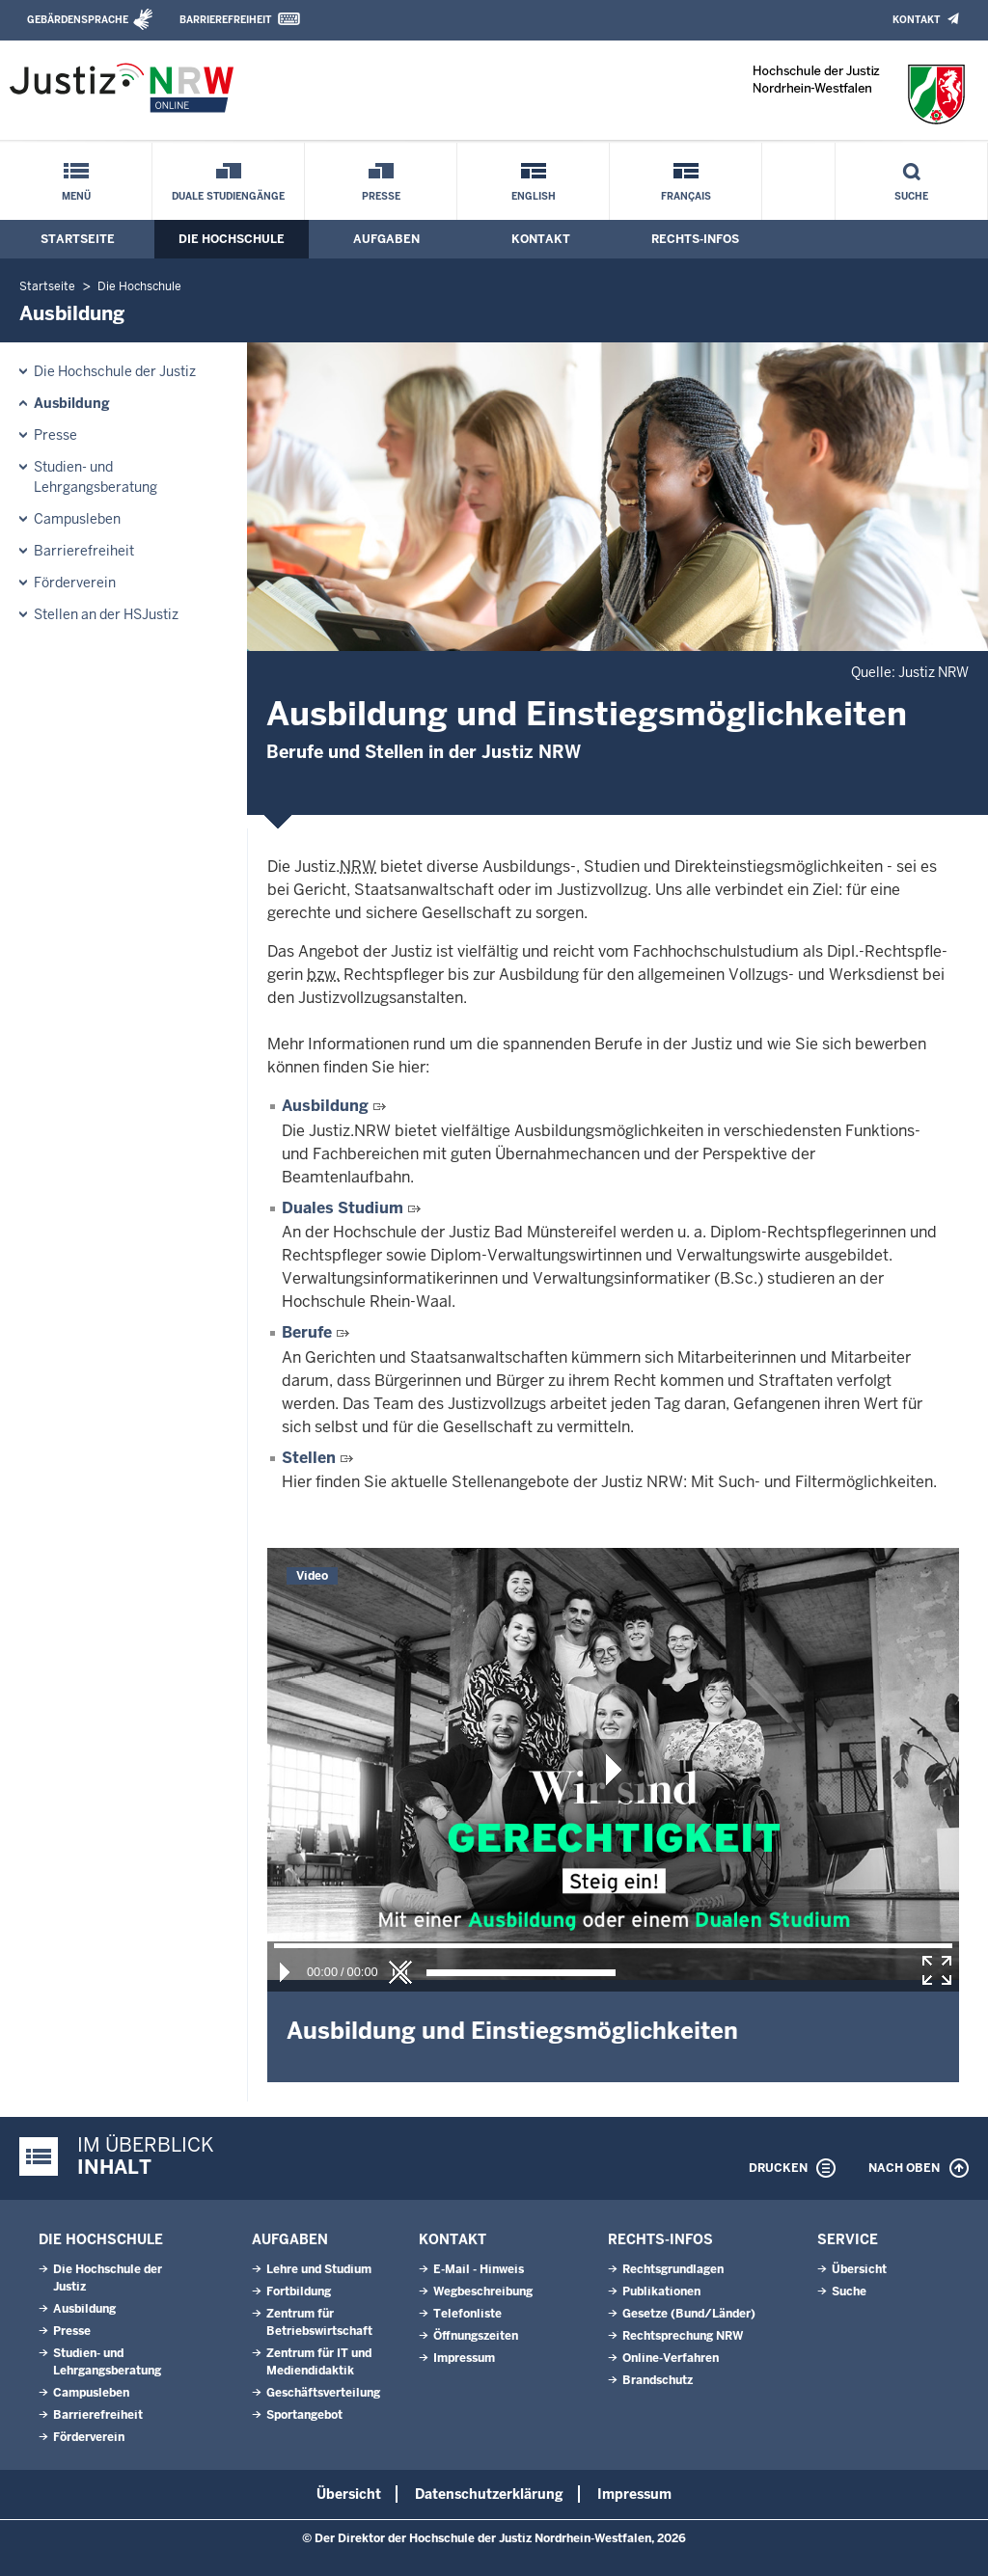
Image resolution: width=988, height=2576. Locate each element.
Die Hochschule (231, 239)
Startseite (78, 239)
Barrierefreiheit (225, 20)
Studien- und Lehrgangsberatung (95, 477)
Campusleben (77, 519)
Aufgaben (386, 239)
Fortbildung (298, 2291)
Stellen (309, 1458)
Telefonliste (467, 2313)
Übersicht (859, 2269)
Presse (381, 196)
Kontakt (916, 20)
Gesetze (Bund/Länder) (688, 2313)
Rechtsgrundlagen (673, 2269)
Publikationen (661, 2291)
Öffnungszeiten (475, 2336)
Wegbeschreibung (483, 2291)
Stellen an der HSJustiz (106, 614)
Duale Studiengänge (228, 196)
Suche (911, 196)
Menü (76, 196)
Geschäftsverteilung (323, 2392)
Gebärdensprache (77, 20)
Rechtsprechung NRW (682, 2336)
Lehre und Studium (318, 2269)
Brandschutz (657, 2380)
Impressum (464, 2358)
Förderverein (75, 582)
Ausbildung (72, 403)
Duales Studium (342, 1208)
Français (686, 196)
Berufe (307, 1332)
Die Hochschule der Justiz (115, 371)
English (533, 196)
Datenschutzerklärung (489, 2494)
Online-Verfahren (670, 2358)
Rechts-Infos (695, 239)
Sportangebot (304, 2415)
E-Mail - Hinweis (478, 2269)
